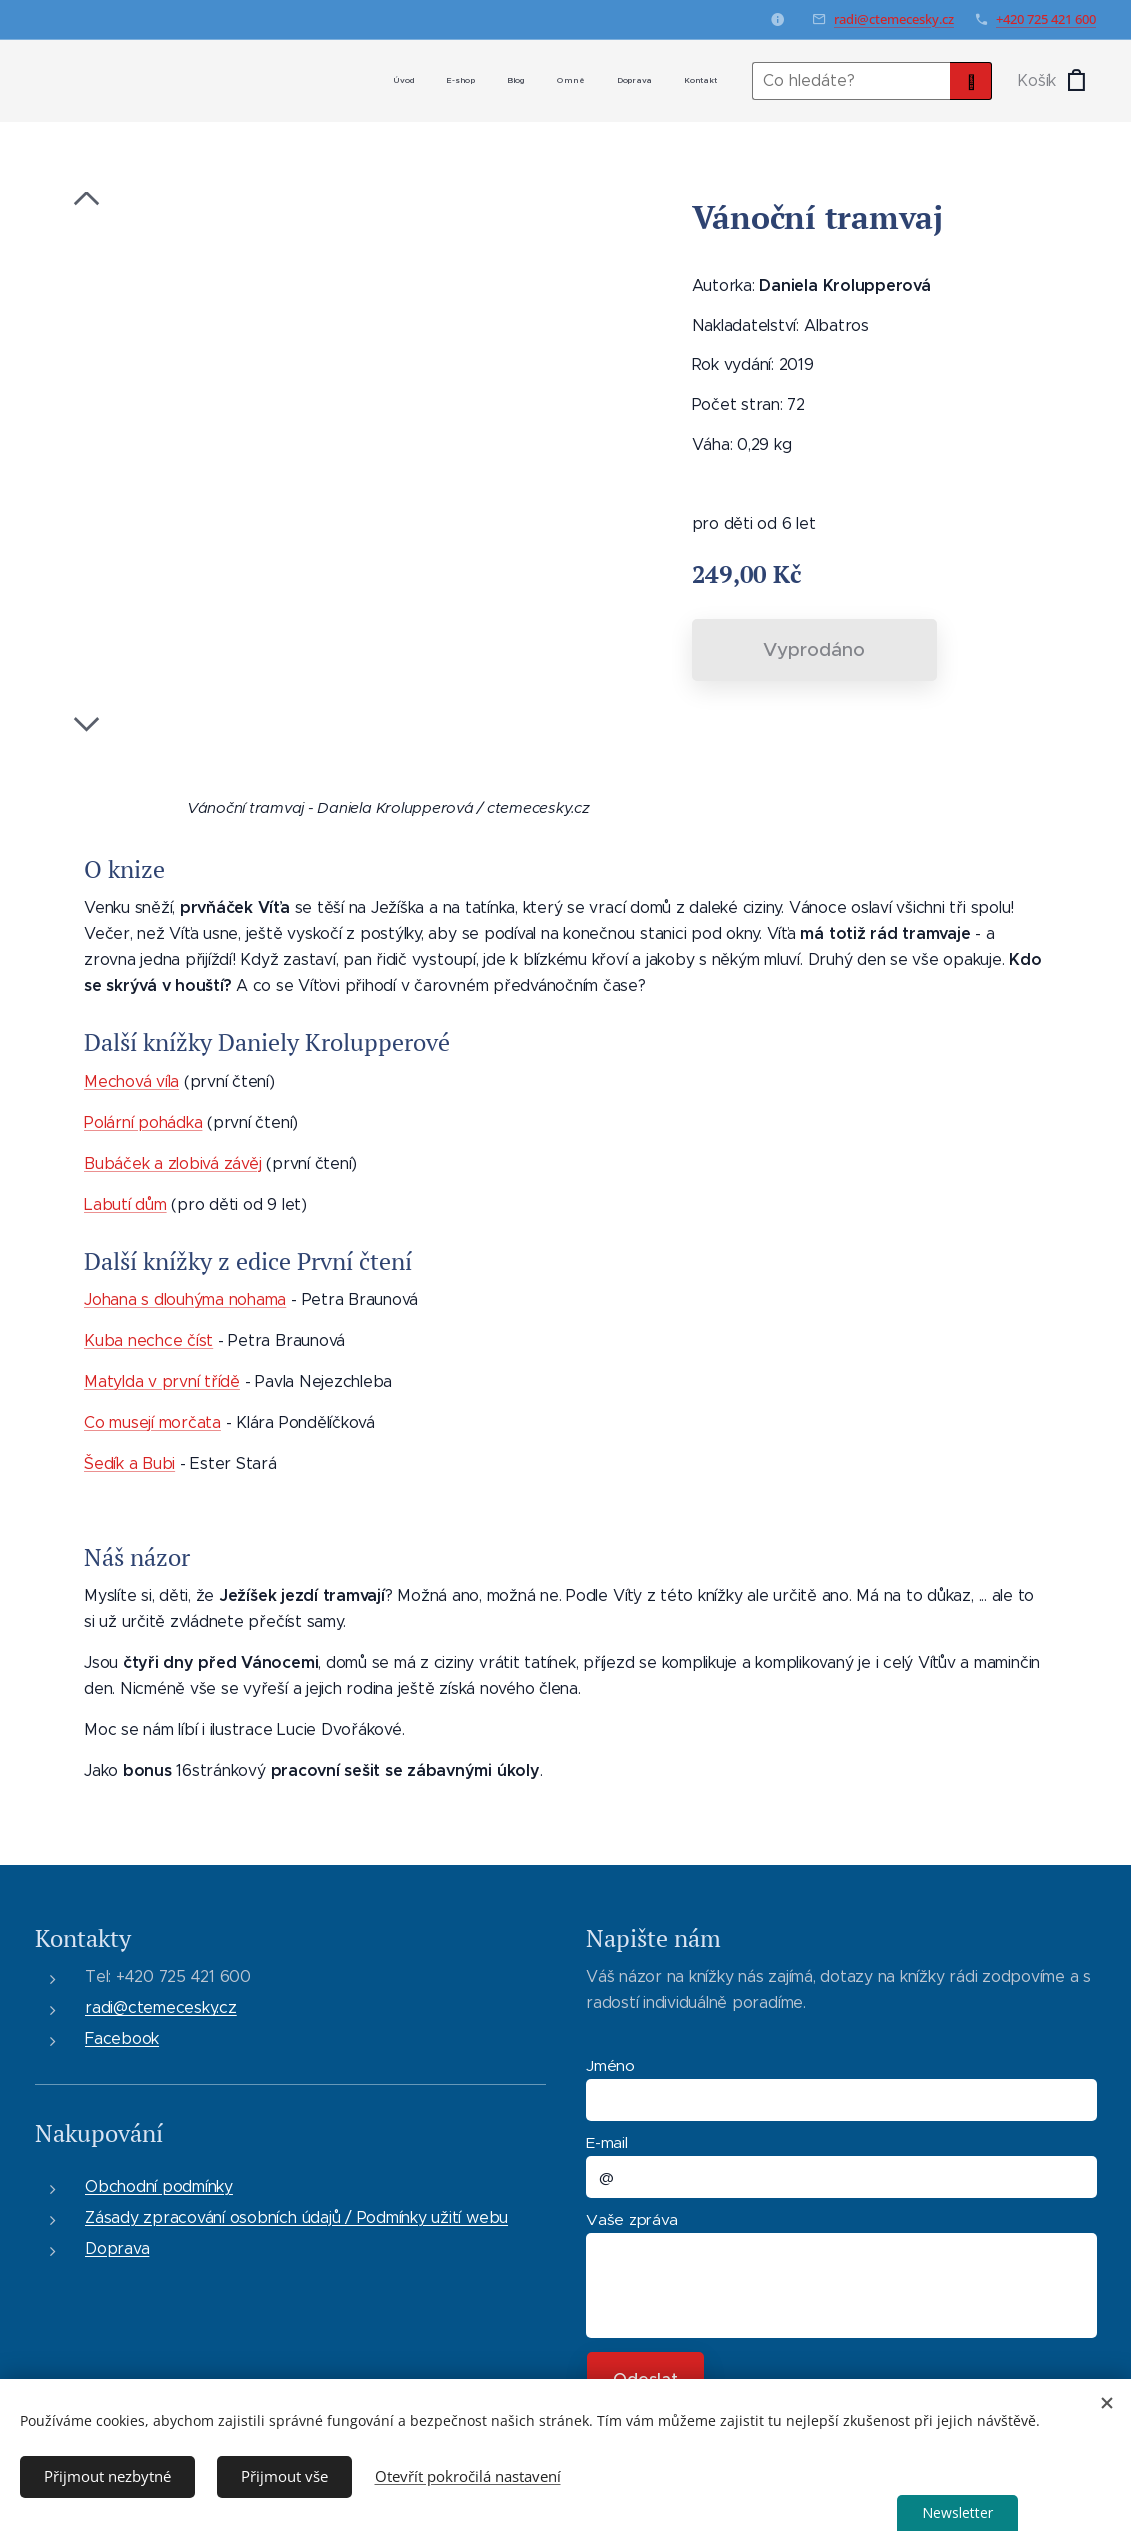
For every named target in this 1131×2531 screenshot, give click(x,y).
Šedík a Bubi (129, 1463)
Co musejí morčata (152, 1422)
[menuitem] (561, 81)
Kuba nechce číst (148, 1340)
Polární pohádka (143, 1121)
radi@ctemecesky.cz (894, 19)
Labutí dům (125, 1203)
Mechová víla (131, 1080)
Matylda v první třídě (162, 1381)
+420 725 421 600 (1046, 19)
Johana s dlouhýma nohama (185, 1299)
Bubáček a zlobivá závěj (172, 1162)
